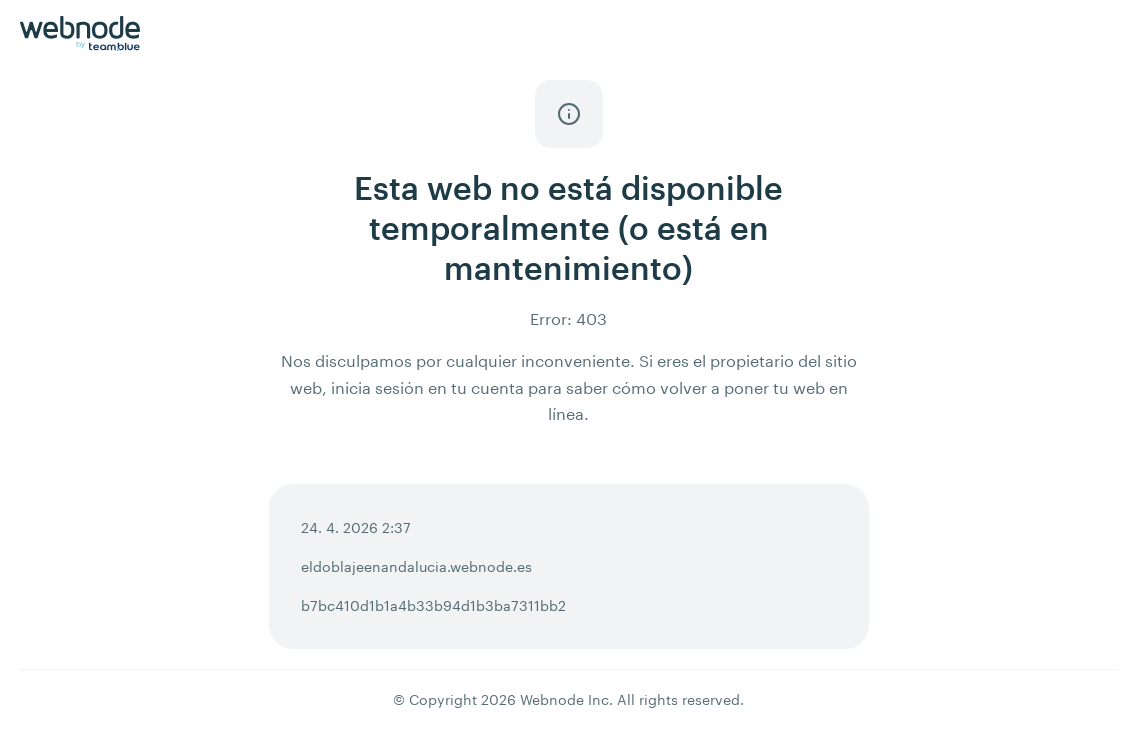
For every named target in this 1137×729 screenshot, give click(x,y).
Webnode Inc (564, 699)
